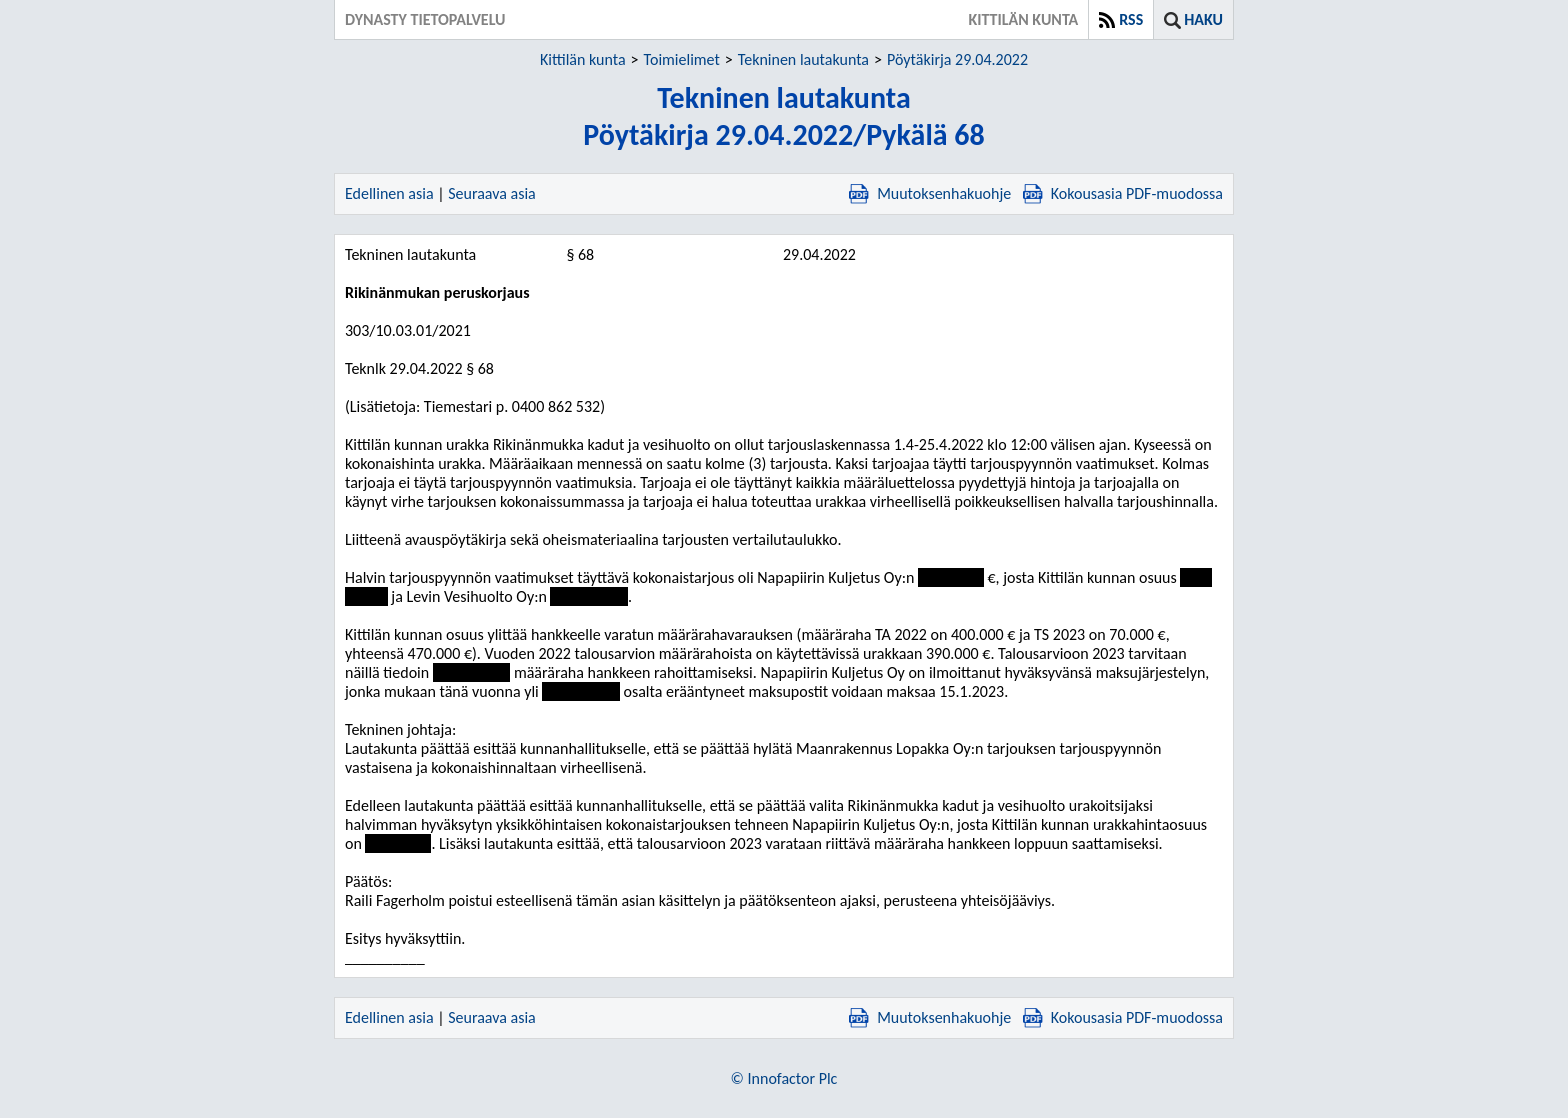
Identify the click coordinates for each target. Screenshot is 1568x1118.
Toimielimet (682, 59)
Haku (1203, 19)
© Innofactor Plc (784, 1078)
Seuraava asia (492, 193)
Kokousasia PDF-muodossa (1123, 193)
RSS (1131, 19)
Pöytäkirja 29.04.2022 (957, 59)
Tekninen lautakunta (803, 59)
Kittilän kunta (583, 59)
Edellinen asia (389, 193)
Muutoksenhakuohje (930, 193)
